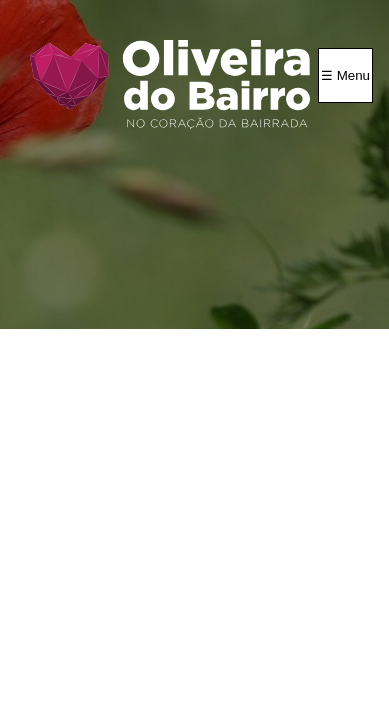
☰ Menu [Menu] (345, 75)
